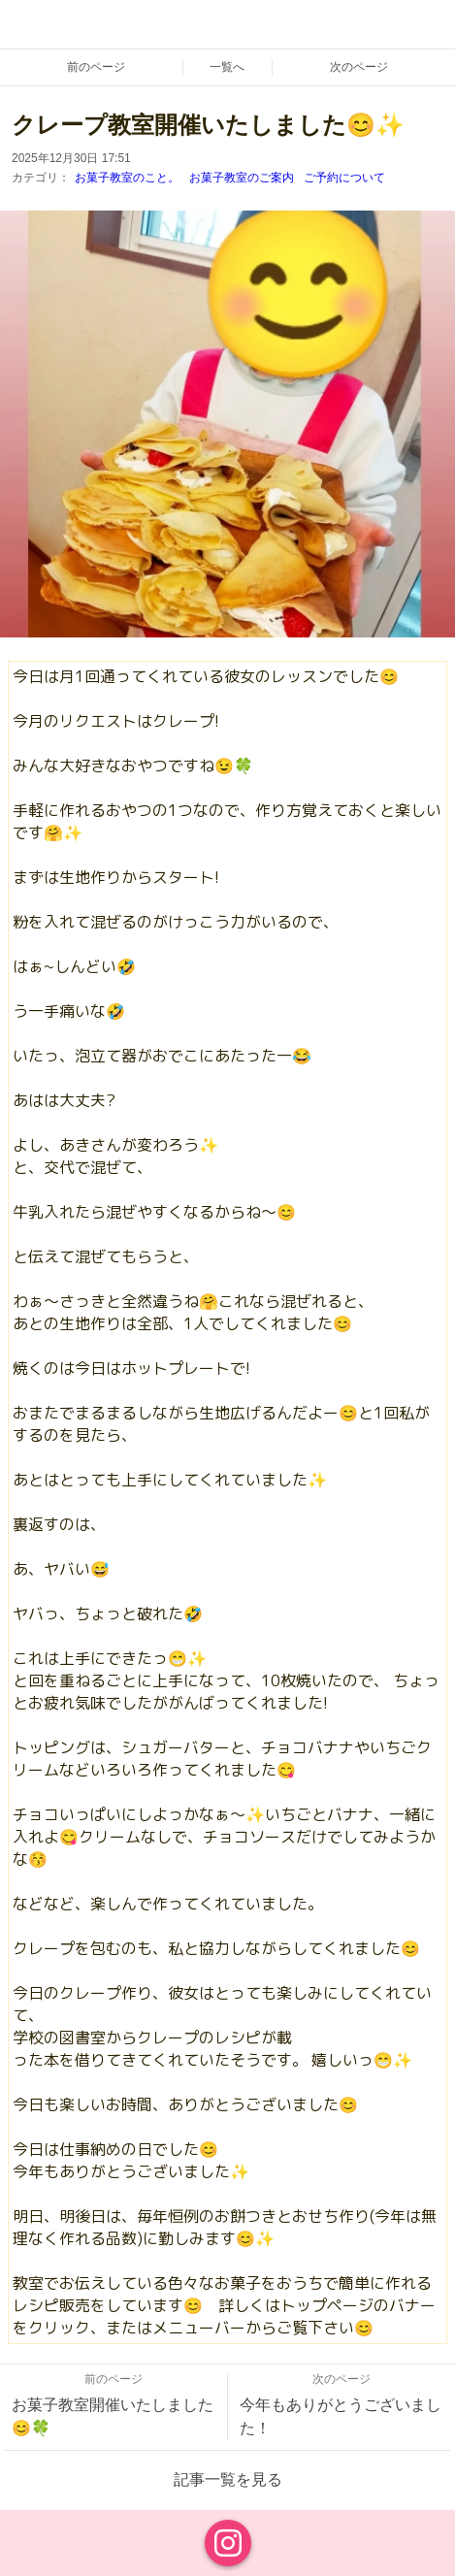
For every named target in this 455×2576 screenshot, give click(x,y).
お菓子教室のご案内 (241, 177)
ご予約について (344, 177)
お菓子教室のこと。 (127, 177)
